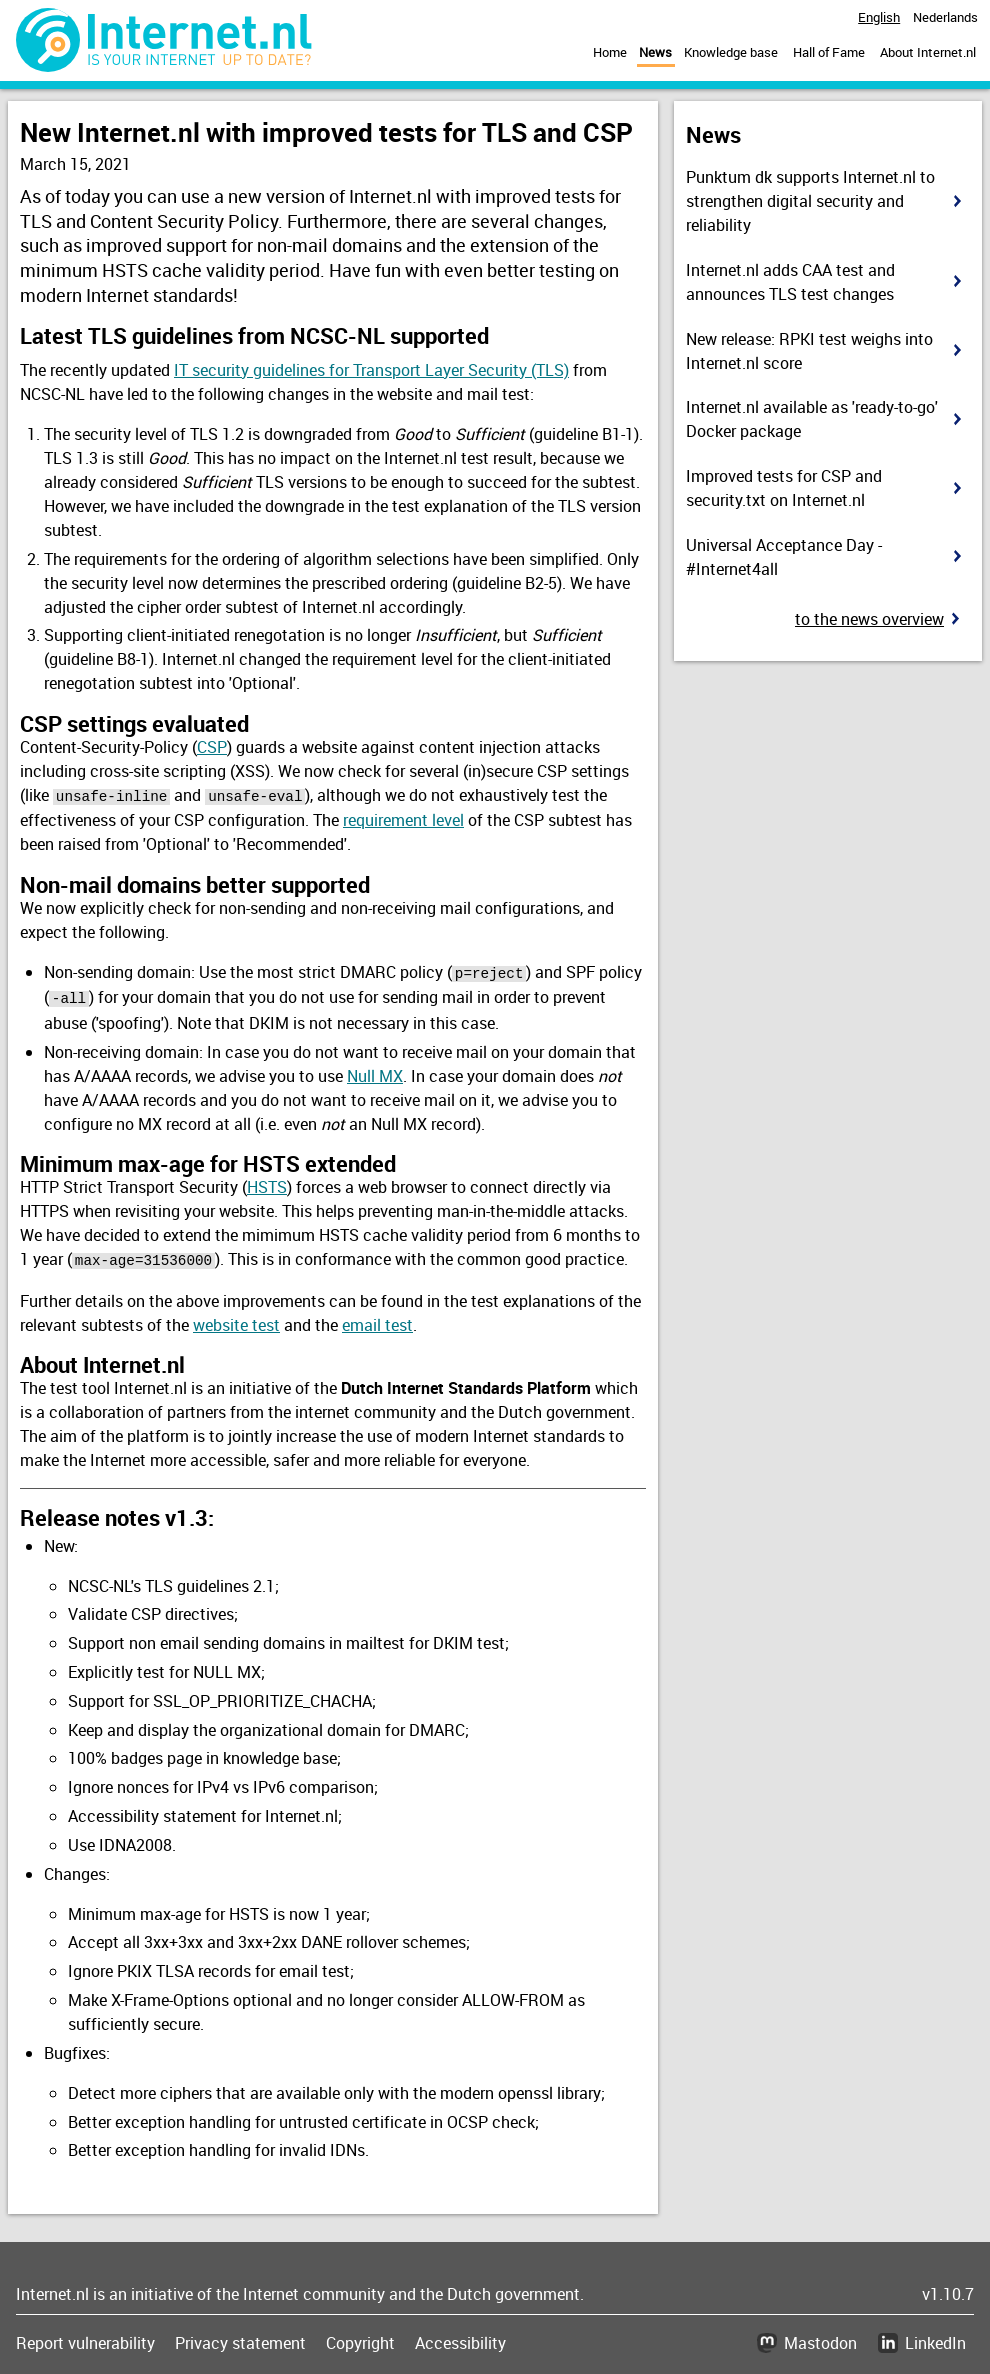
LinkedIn (935, 2338)
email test (377, 1319)
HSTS (267, 1183)
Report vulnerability (85, 2338)
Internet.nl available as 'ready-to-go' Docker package (812, 419)
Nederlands (945, 17)
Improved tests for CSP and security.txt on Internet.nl (784, 488)
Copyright (360, 2338)
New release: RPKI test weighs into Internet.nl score (809, 351)
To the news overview (869, 619)
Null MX (375, 1071)
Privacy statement (240, 2338)
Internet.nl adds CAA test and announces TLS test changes (790, 282)
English (879, 17)
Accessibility (460, 2338)
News (655, 52)
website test (236, 1319)
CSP (212, 747)
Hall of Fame (829, 52)
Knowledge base (731, 52)
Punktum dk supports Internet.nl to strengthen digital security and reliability (810, 201)
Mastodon (820, 2338)
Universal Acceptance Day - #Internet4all (784, 557)
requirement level (403, 819)
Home (610, 52)
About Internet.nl (928, 52)
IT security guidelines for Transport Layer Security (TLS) (371, 370)
